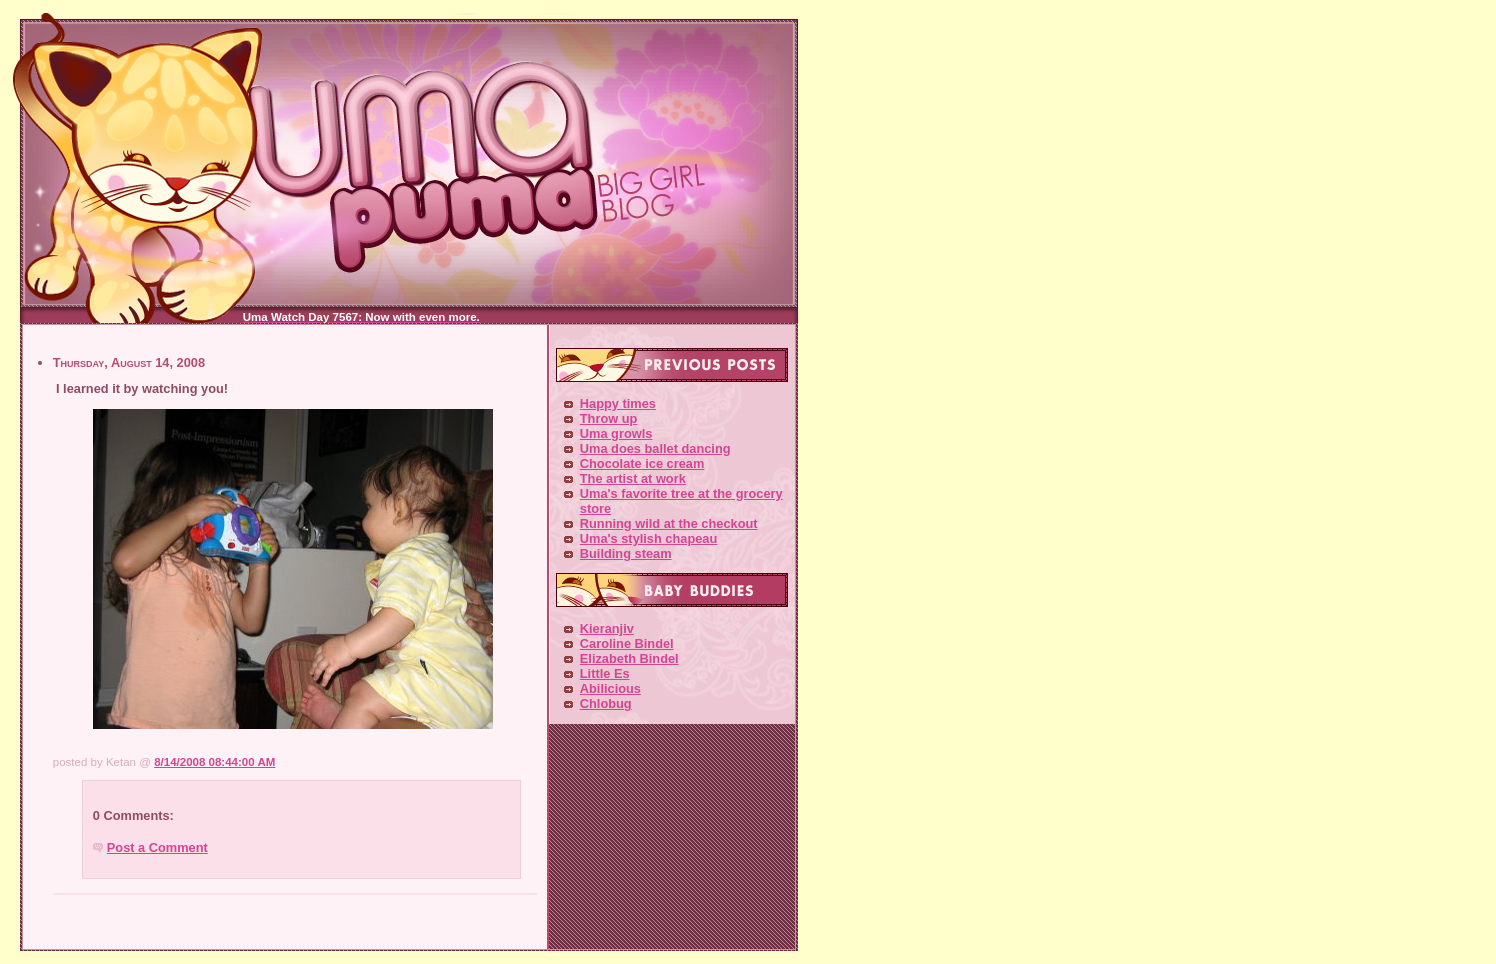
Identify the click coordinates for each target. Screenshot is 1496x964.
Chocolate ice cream (642, 463)
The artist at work (633, 478)
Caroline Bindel (627, 643)
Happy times (618, 403)
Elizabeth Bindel (629, 658)
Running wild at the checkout (669, 523)
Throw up (609, 418)
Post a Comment (157, 847)
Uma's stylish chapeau (648, 538)
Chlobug (606, 703)
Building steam (626, 553)
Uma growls (616, 433)
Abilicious (610, 688)
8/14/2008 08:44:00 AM (214, 762)
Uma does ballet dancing (655, 448)
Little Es (605, 673)
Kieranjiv (607, 628)
